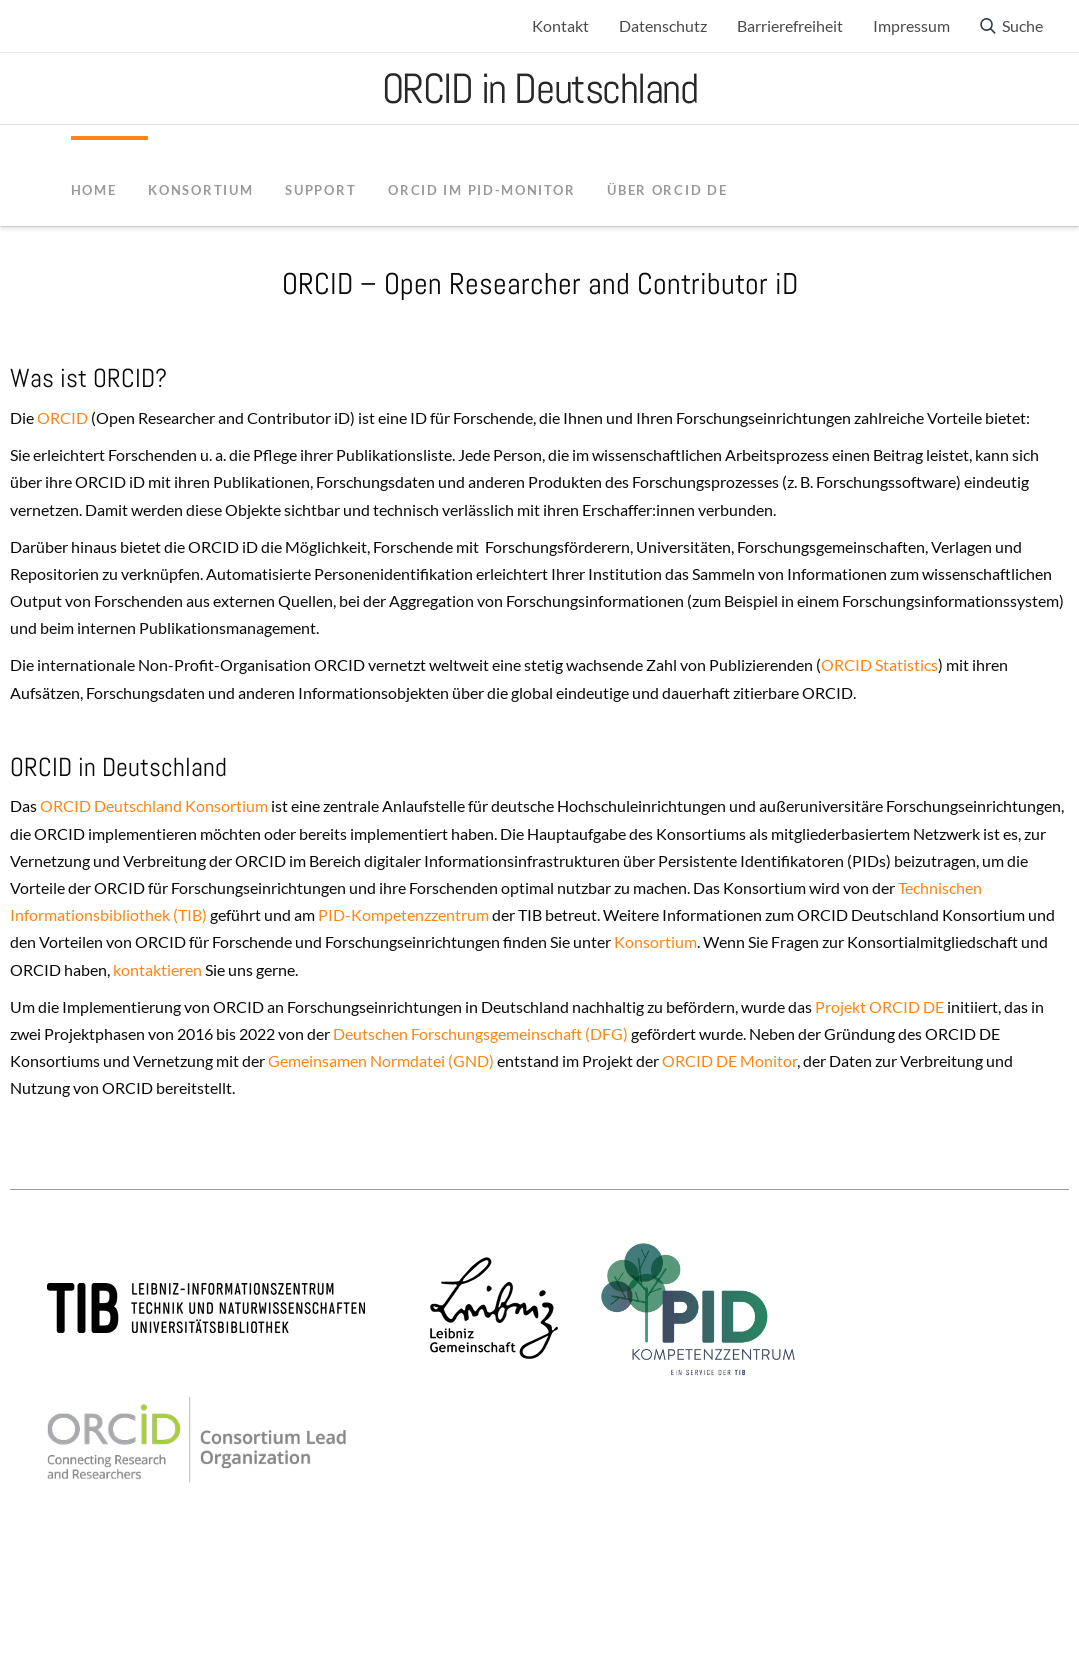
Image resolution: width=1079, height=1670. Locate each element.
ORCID (61, 417)
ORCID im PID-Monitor (481, 190)
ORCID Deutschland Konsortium (154, 805)
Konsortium (655, 941)
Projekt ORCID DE (879, 1006)
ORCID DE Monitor (729, 1060)
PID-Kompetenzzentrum (403, 914)
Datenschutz (663, 25)
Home (94, 190)
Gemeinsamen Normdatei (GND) (381, 1060)
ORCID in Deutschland (540, 88)
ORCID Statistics (879, 664)
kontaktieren (157, 969)
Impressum (911, 25)
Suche (1022, 25)
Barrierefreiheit (790, 25)
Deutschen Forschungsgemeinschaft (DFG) (479, 1033)
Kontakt (560, 25)
